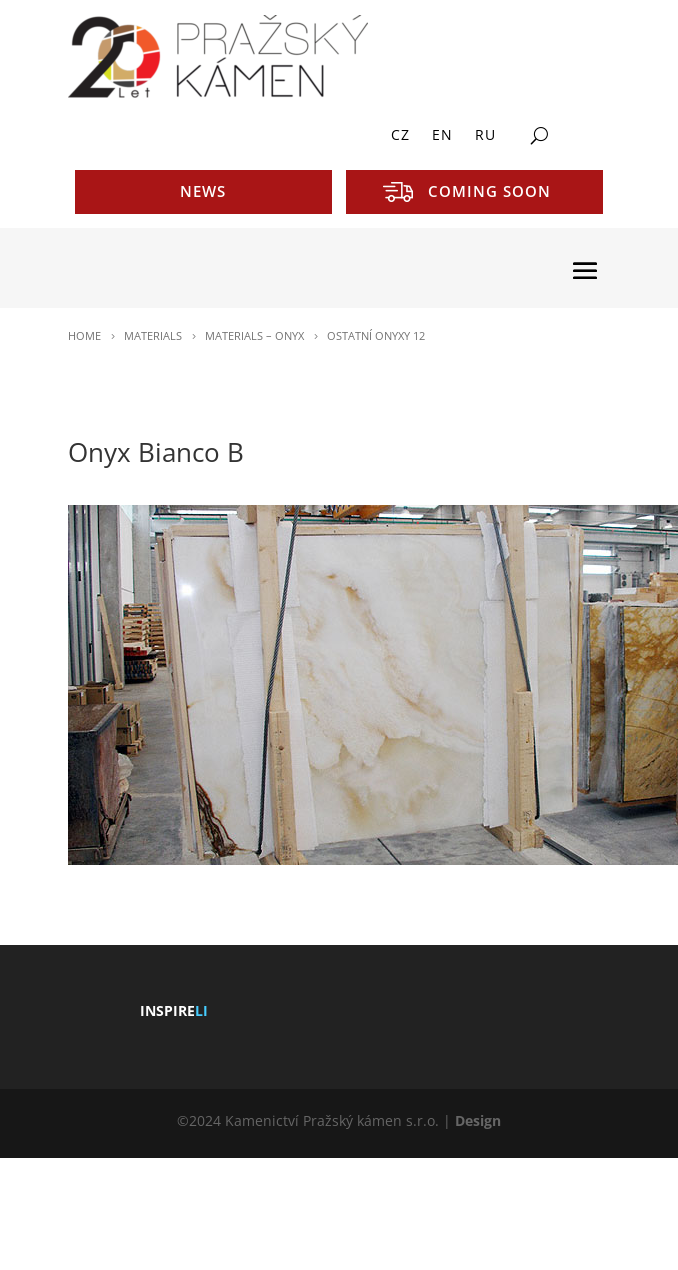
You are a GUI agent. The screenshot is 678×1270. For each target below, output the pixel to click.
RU (485, 136)
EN (442, 136)
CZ (400, 136)
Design (478, 1120)
